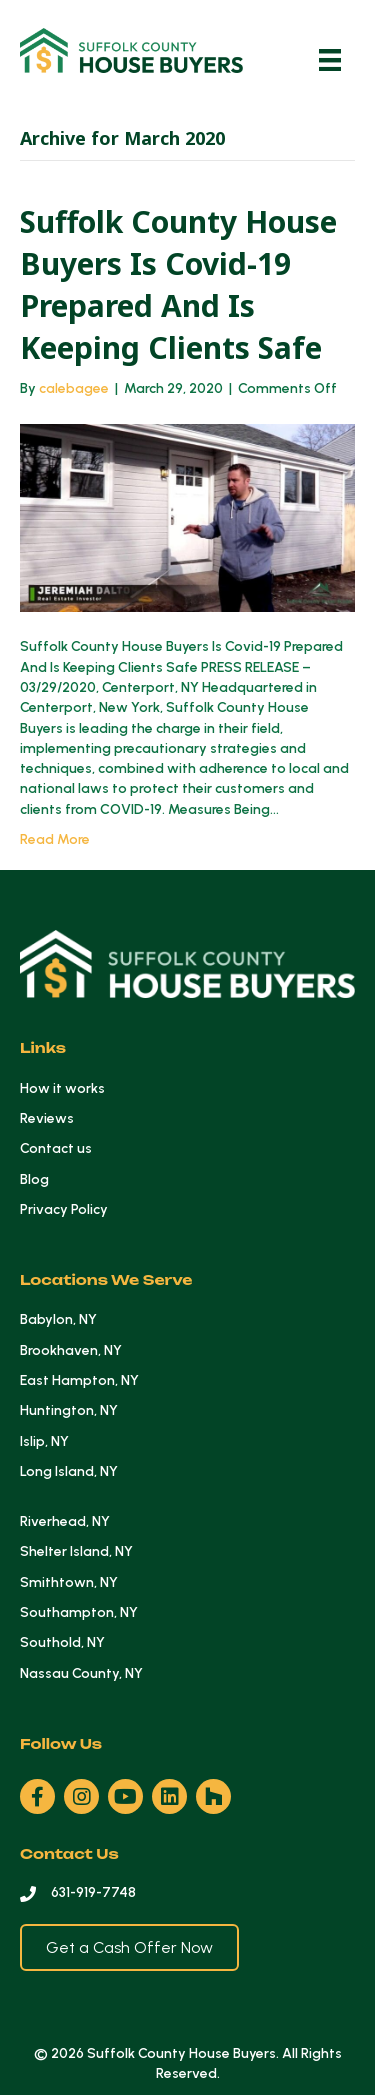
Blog (34, 1179)
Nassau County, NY (81, 1673)
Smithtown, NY (69, 1582)
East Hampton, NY (79, 1380)
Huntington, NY (69, 1410)
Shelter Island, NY (76, 1551)
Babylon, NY (58, 1319)
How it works (62, 1088)
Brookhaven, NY (71, 1350)
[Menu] (330, 60)
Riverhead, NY (65, 1521)
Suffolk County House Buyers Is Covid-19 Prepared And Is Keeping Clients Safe (178, 284)
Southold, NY (62, 1642)
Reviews (47, 1118)
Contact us (56, 1148)
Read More (55, 839)
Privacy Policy (64, 1209)
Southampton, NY (79, 1612)
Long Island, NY (69, 1471)
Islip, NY (44, 1441)
